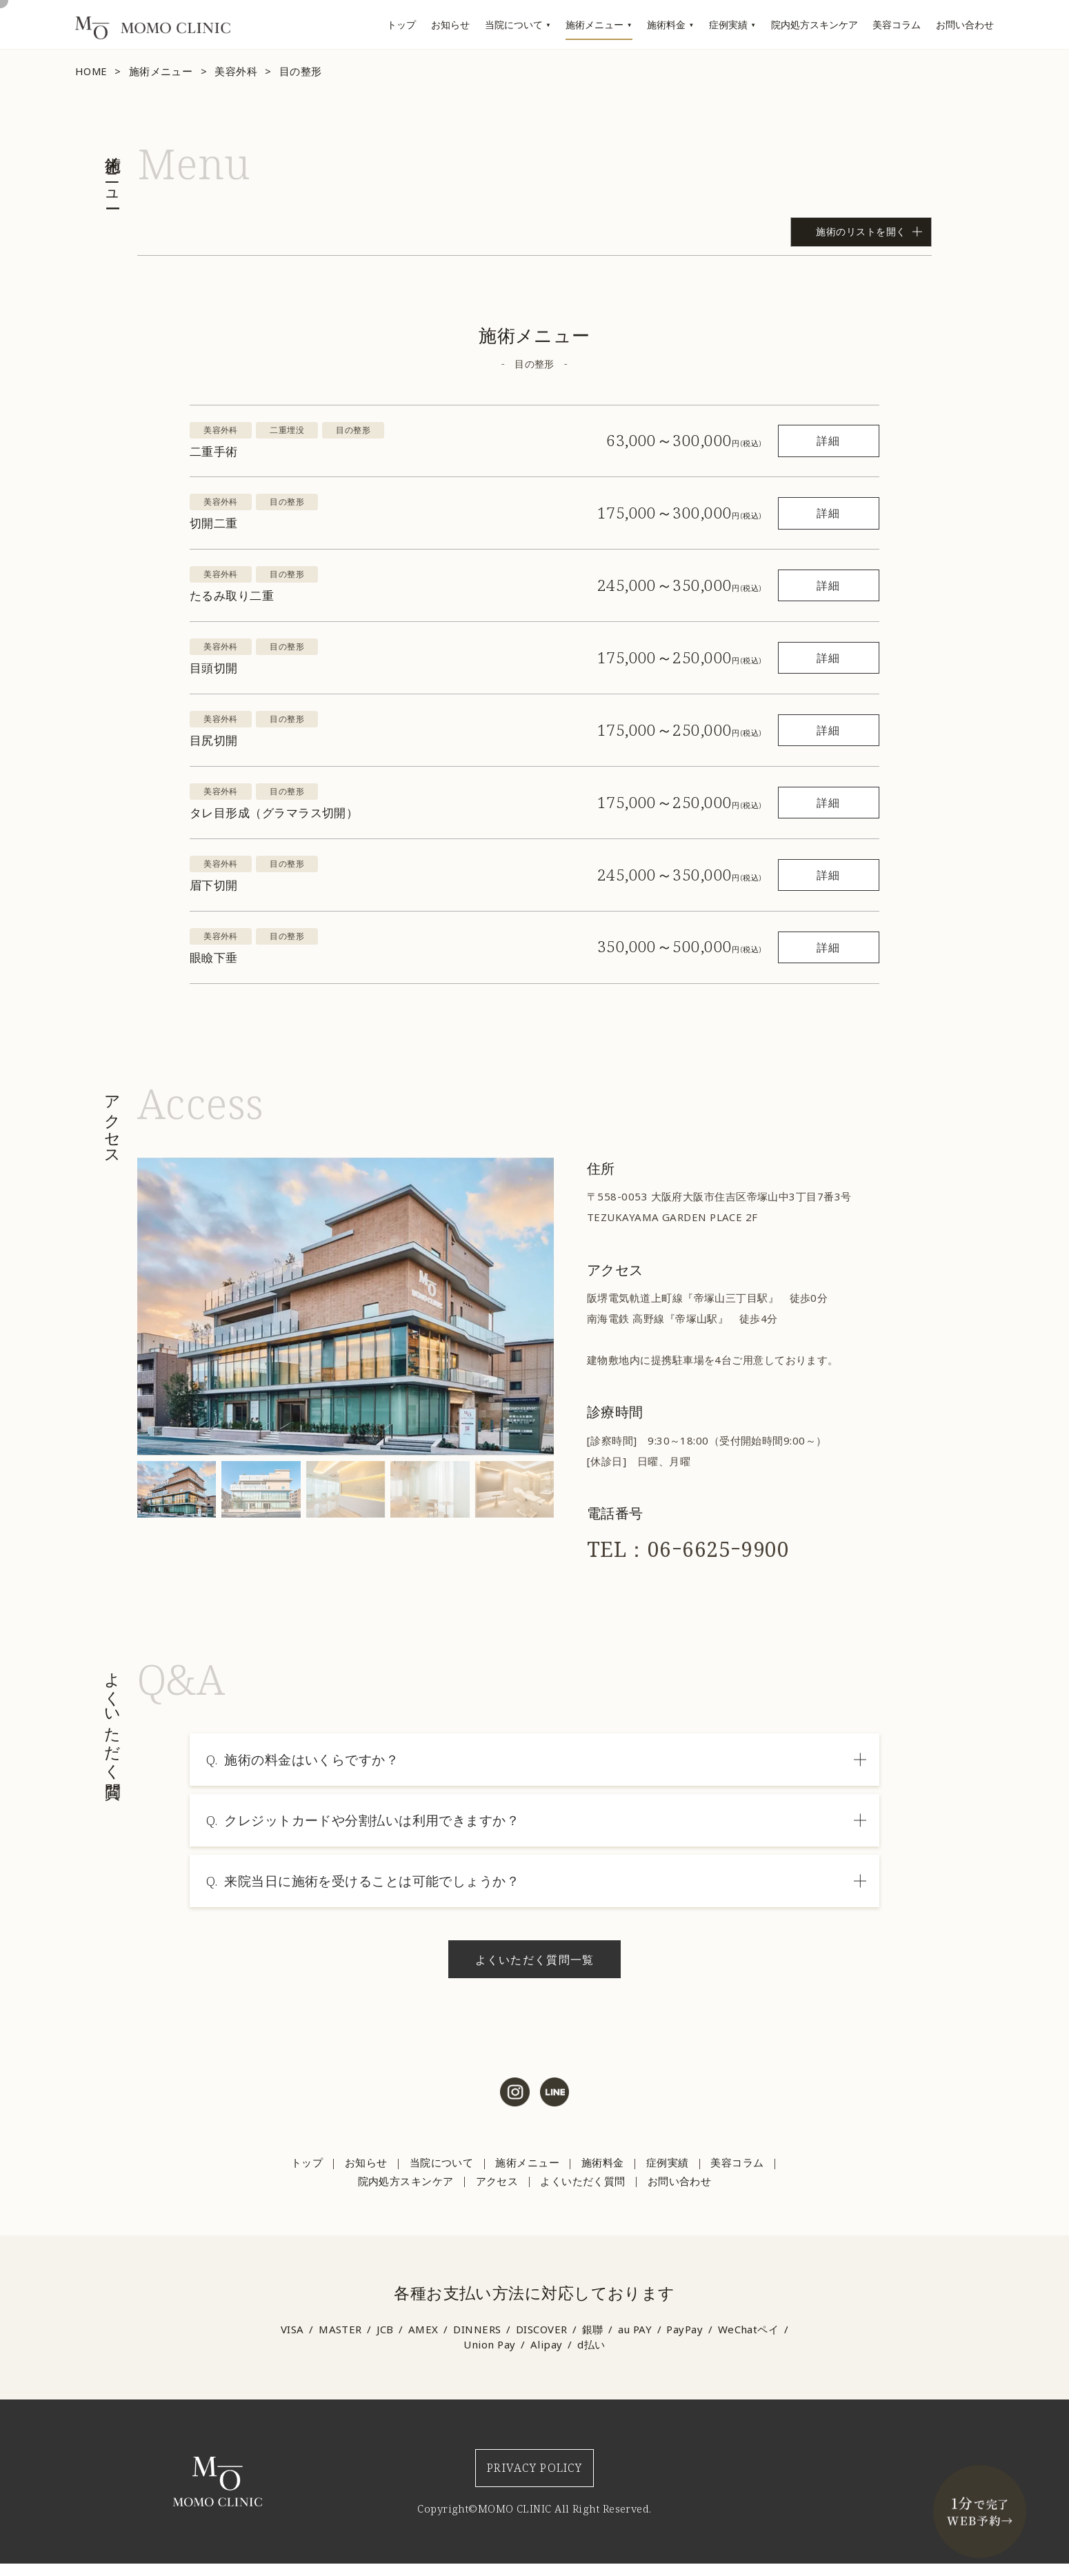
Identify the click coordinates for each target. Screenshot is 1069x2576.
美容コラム (896, 24)
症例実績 (728, 24)
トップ (401, 24)
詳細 (802, 440)
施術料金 (666, 24)
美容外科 (237, 71)
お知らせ (450, 24)
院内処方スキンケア (814, 24)
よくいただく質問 (581, 2181)
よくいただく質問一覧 (533, 1959)
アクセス (495, 2181)
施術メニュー (594, 24)
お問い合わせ (965, 24)
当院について (514, 24)
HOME (91, 71)
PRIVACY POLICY (533, 2474)
